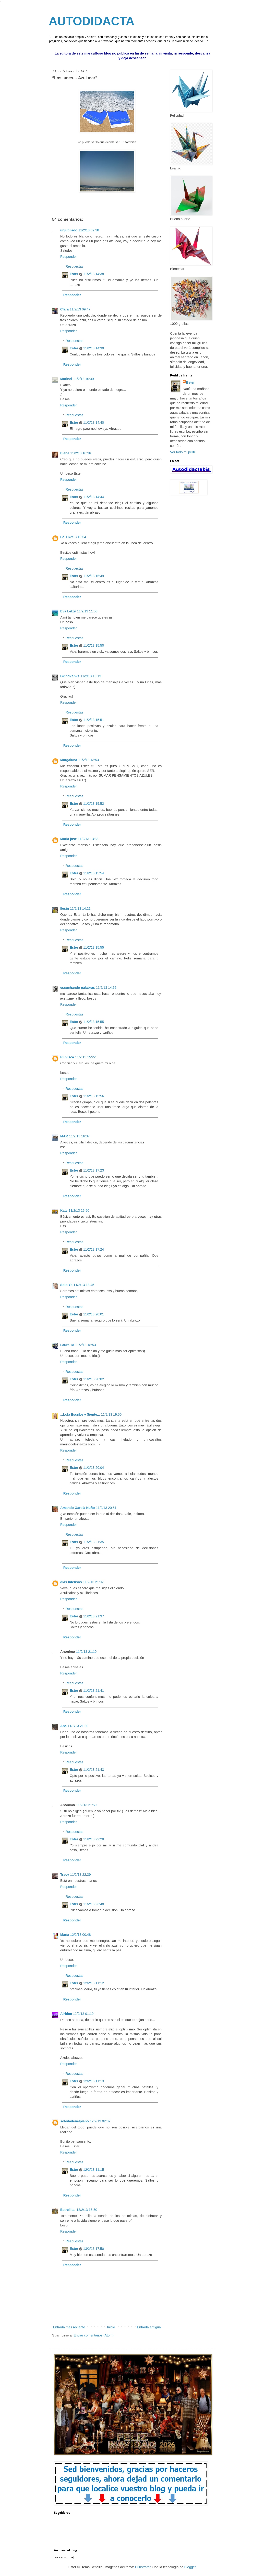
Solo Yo (66, 1285)
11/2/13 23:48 (93, 1904)
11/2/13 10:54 (75, 537)
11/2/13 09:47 (80, 309)
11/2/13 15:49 (93, 576)
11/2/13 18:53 (85, 1345)
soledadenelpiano (74, 2121)
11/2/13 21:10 (86, 1651)
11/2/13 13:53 (88, 760)
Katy (64, 1210)
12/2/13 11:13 (93, 2081)
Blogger (190, 2567)
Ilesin (64, 908)
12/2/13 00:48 (80, 1934)
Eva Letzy (68, 611)
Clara (64, 309)
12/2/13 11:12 (93, 1983)
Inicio (111, 2327)
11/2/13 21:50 (86, 1805)
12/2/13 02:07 (100, 2121)
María (64, 1934)
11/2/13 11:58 (87, 611)
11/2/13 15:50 (93, 645)
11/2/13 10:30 (83, 379)
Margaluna (68, 760)
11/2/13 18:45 (84, 1285)
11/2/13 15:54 (93, 873)
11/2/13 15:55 (93, 947)
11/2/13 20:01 (93, 1314)
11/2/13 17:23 (93, 1170)
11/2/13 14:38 (93, 274)
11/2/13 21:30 (78, 1726)
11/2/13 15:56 (93, 1096)
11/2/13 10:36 (80, 453)
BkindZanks (69, 676)
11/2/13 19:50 (111, 1414)
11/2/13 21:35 (93, 1542)
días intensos (71, 1582)
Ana (63, 1726)
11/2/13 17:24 (93, 1249)
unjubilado (68, 230)
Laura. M (67, 1345)
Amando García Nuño (77, 1508)
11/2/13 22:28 (93, 1839)
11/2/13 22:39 (80, 1874)
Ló (62, 537)
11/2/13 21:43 (93, 1769)
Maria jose (68, 839)
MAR (64, 1136)
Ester (74, 274)
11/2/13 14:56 (106, 987)
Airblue (66, 2014)
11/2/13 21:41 (93, 1690)
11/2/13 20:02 (93, 1379)
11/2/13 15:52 (93, 803)
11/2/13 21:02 (93, 1582)
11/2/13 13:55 (88, 839)
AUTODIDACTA (92, 21)
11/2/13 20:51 (106, 1508)
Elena (64, 453)
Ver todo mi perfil (183, 452)
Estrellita (68, 2210)
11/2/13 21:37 (93, 1616)
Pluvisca (67, 1057)
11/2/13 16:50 (79, 1210)
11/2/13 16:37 (79, 1136)
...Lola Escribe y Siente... (80, 1414)
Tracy (64, 1874)
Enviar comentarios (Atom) (94, 2335)
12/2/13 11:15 (93, 2169)
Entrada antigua (149, 2327)
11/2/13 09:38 (88, 230)
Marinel (66, 379)
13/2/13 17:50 (93, 2248)
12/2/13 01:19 (83, 2014)
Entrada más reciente (69, 2327)
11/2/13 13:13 (90, 676)
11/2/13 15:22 (85, 1057)
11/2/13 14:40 (93, 422)
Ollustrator (142, 2567)
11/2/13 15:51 (93, 720)
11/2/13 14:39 (93, 348)
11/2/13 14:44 (93, 497)
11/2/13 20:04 (93, 1467)
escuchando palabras (77, 987)
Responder (68, 256)
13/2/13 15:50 (87, 2210)
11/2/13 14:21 (80, 908)
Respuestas (74, 266)
